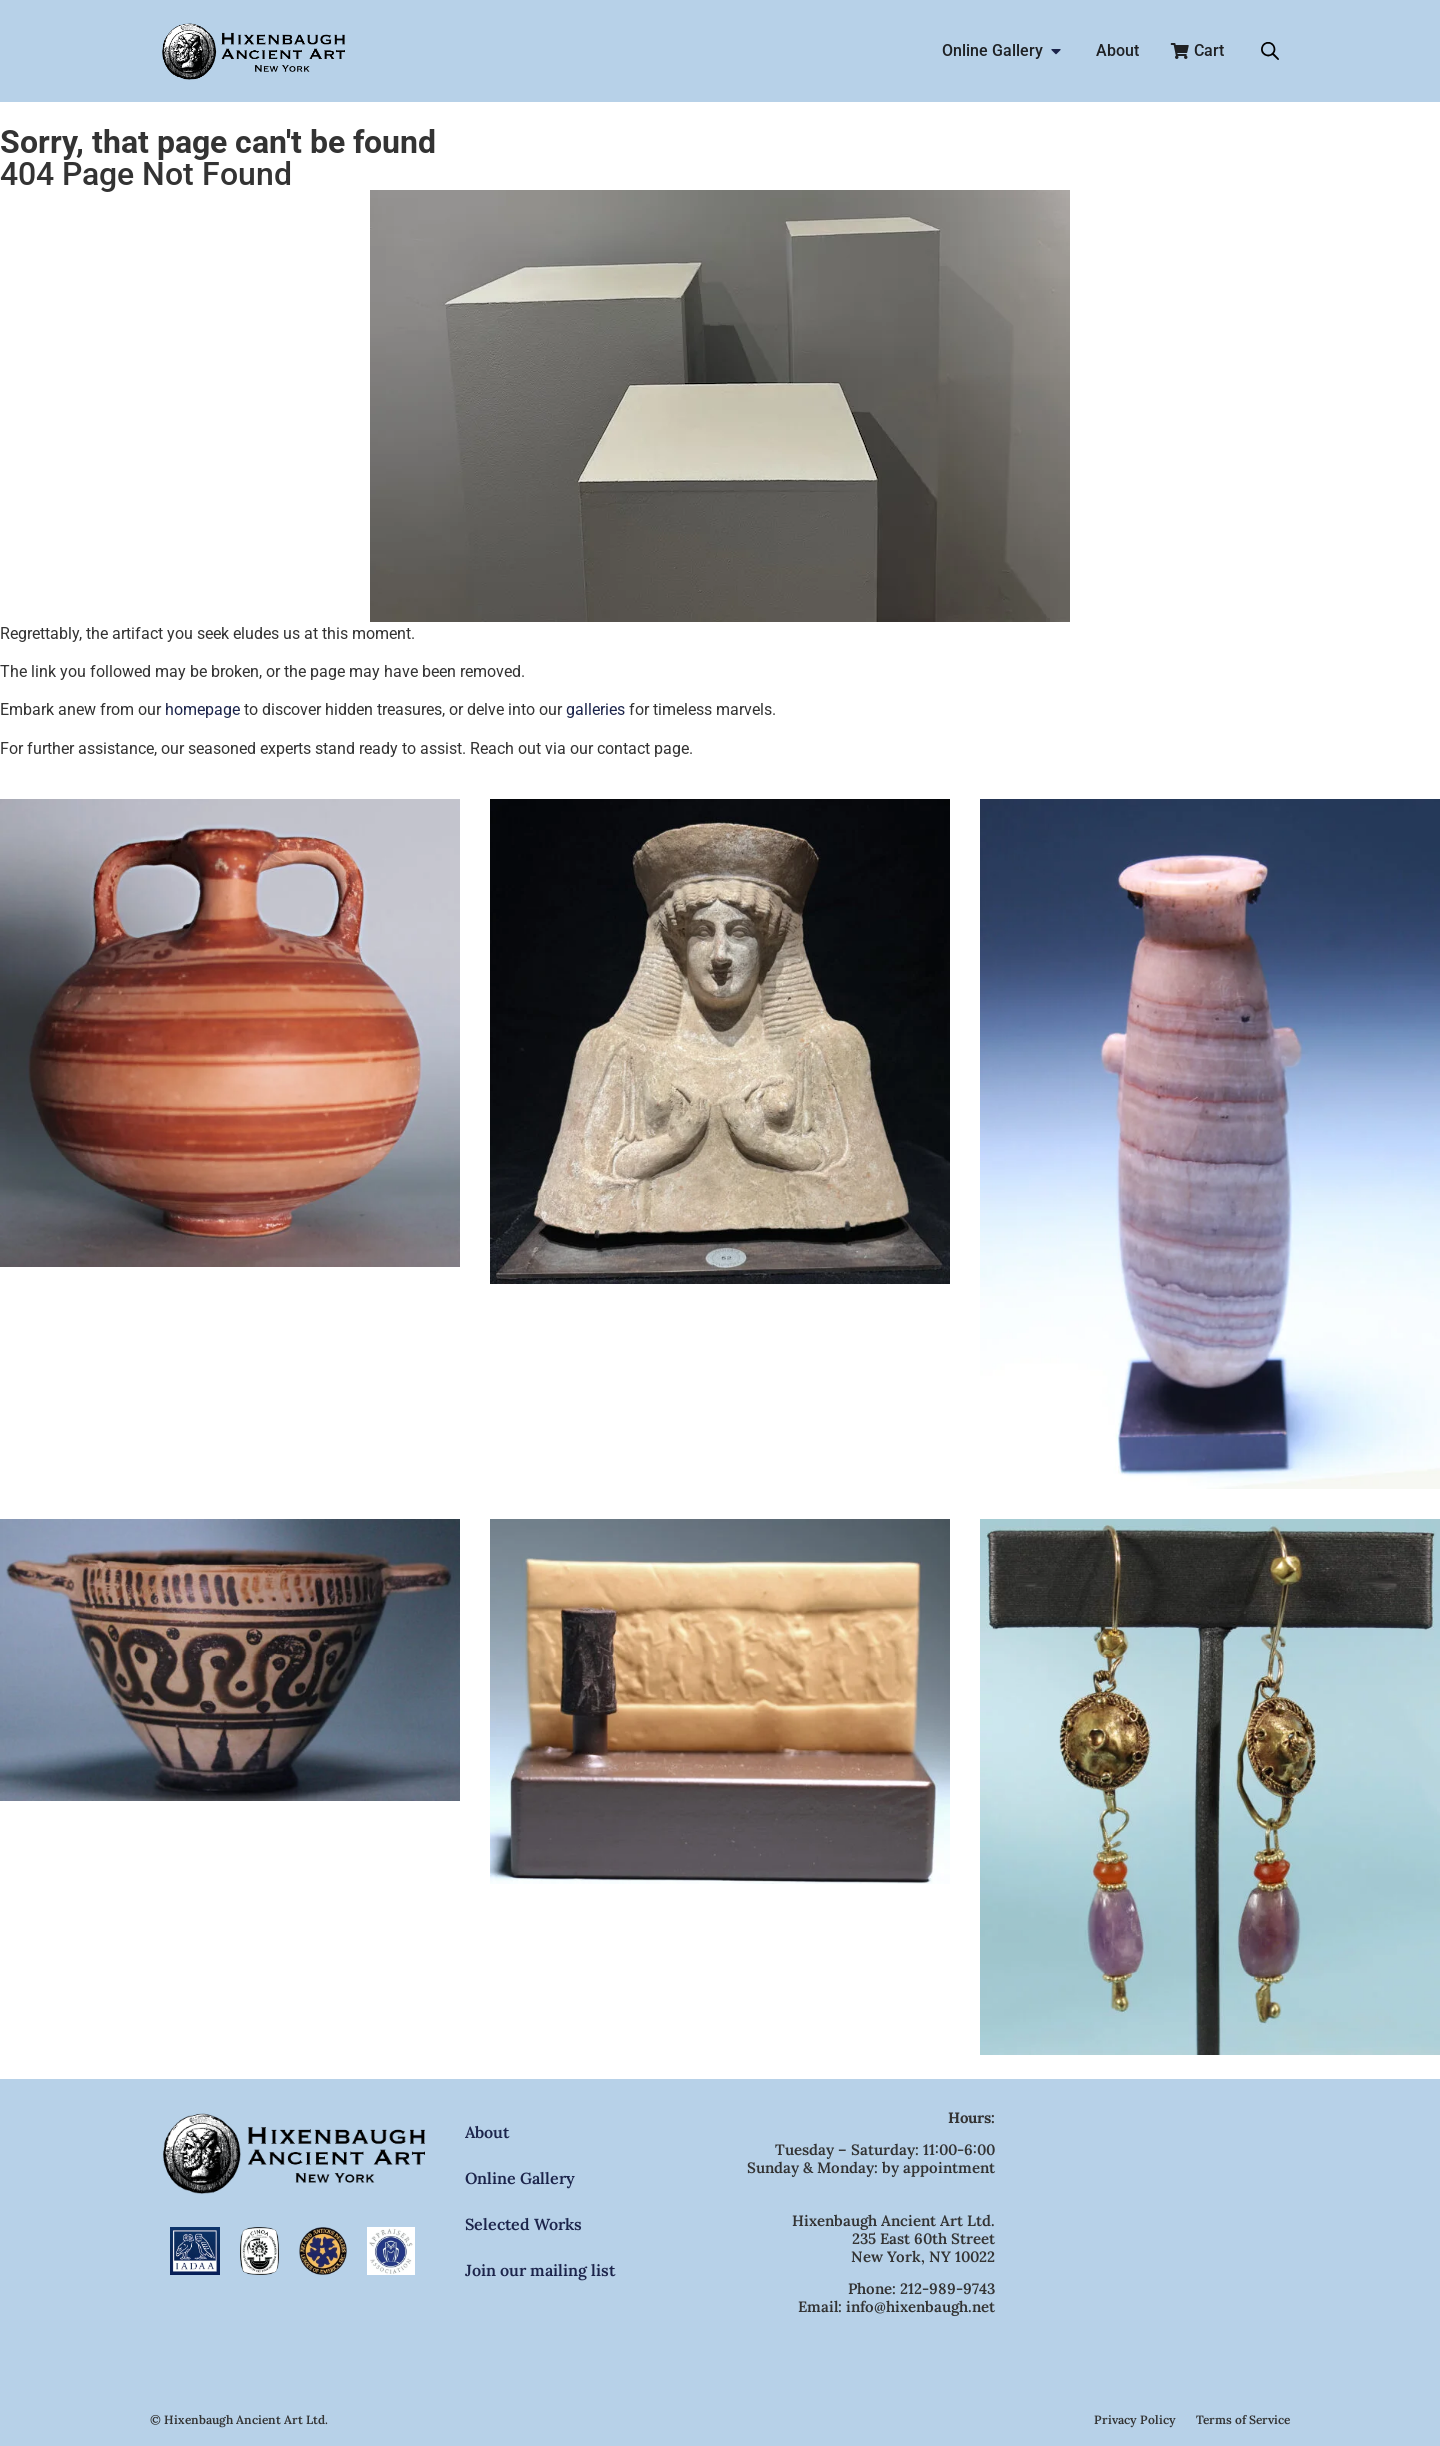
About (487, 2132)
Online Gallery (520, 2178)
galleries (595, 709)
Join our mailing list (540, 2270)
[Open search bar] (1270, 51)
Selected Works (523, 2224)
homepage (202, 709)
